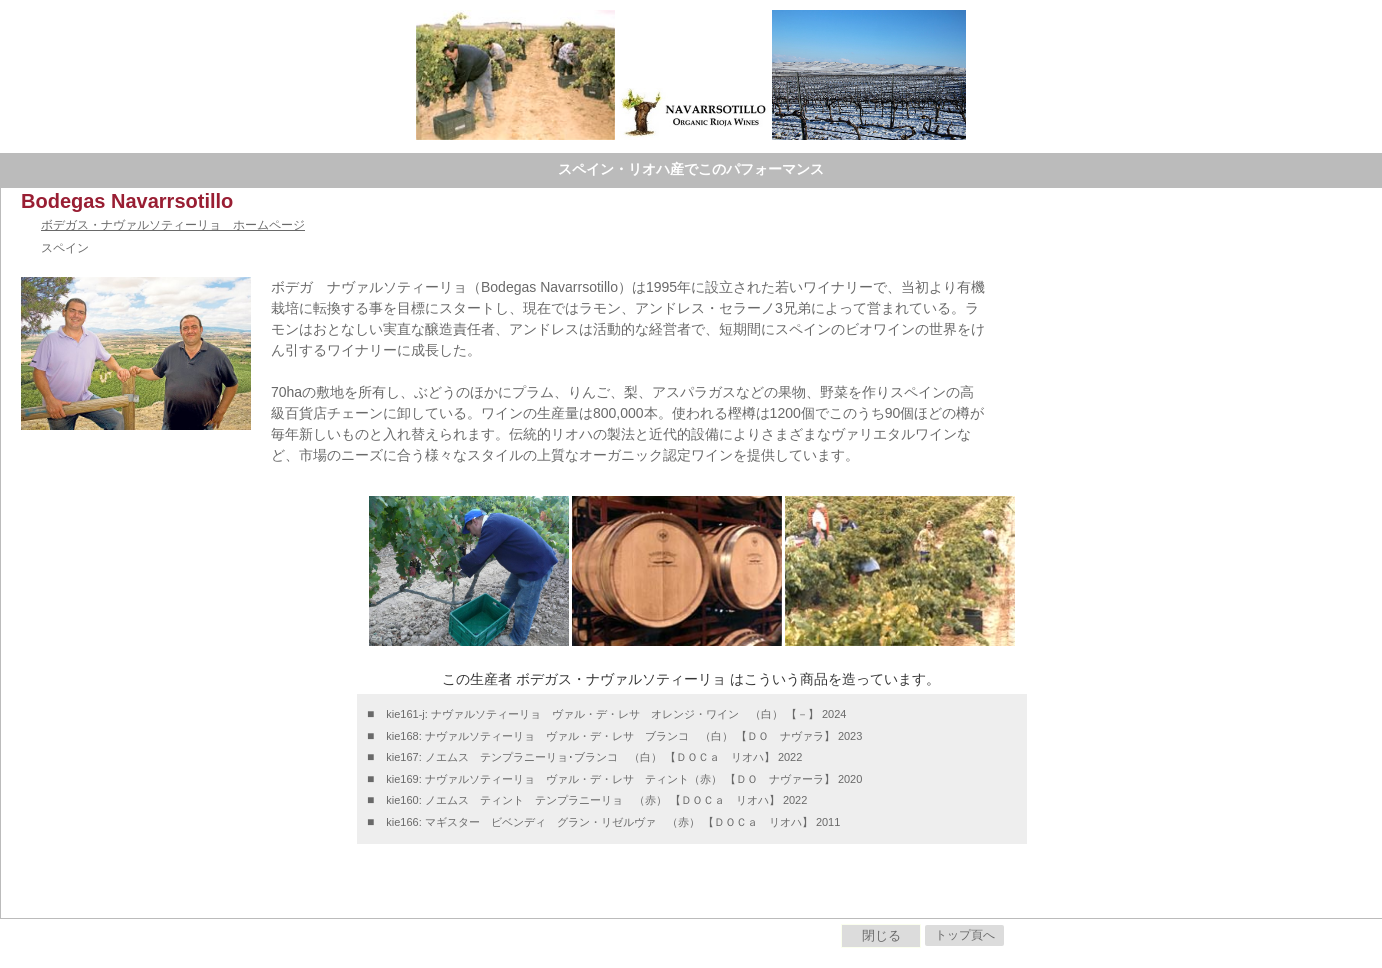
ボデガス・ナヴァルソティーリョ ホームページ (173, 225)
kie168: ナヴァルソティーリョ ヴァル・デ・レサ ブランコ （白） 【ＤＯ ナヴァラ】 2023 (624, 736)
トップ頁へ (965, 935)
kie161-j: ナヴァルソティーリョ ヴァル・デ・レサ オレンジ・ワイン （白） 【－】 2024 (616, 714)
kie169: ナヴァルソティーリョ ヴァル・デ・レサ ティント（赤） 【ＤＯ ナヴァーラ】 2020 (624, 779)
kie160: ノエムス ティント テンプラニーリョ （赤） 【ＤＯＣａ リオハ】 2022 (596, 800)
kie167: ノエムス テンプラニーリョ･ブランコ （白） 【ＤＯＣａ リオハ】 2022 (594, 757)
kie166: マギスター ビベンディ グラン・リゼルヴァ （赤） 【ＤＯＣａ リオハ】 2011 (613, 822)
